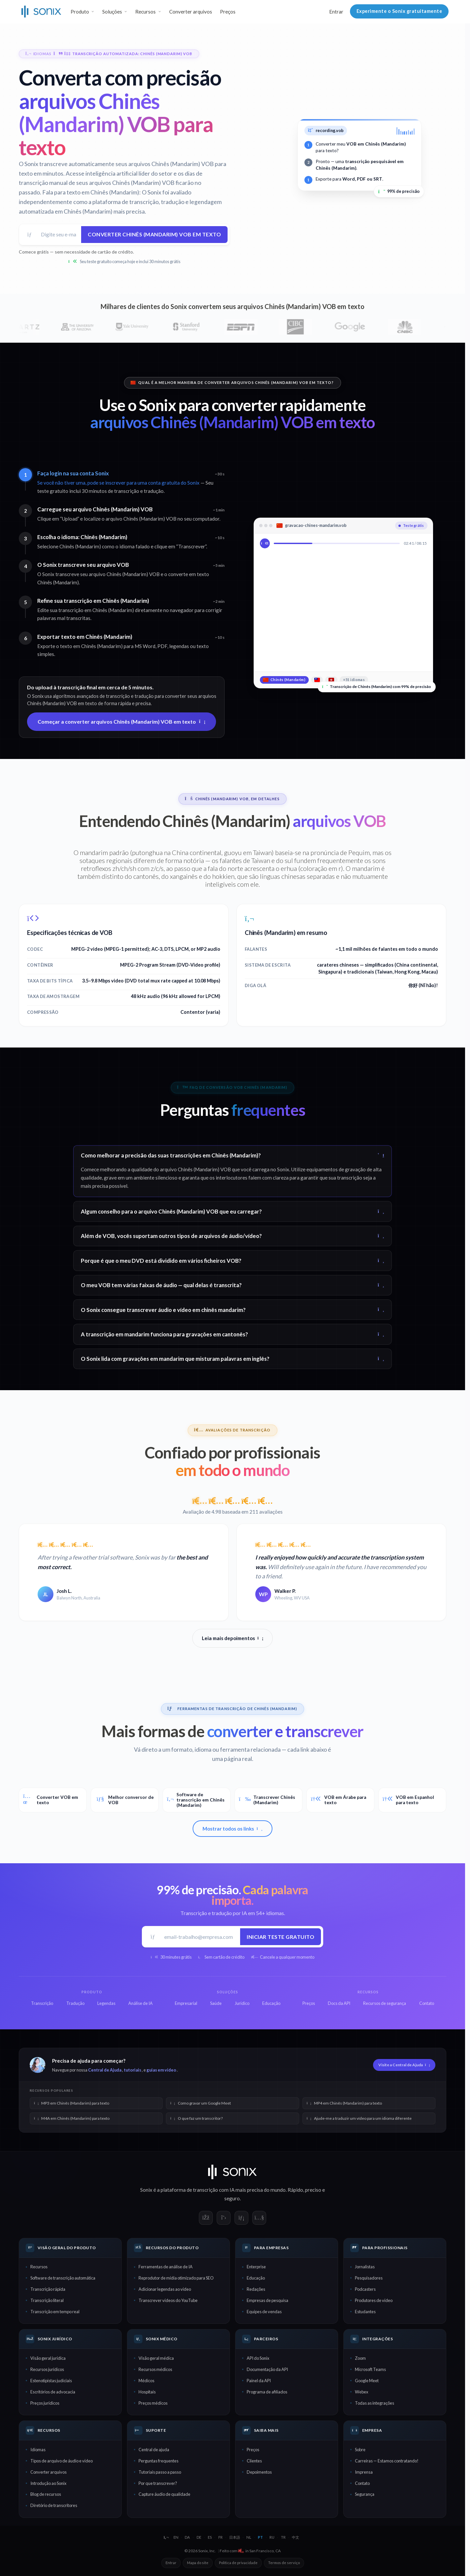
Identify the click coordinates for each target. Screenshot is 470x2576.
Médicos (146, 2380)
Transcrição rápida (47, 2289)
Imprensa (364, 2472)
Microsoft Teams (370, 2369)
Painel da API (259, 2380)
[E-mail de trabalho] (200, 1936)
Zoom (360, 2358)
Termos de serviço (284, 2562)
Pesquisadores (369, 2278)
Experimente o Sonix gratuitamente (399, 11)
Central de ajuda (154, 2449)
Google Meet (367, 2380)
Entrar (336, 12)
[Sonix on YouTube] (259, 2218)
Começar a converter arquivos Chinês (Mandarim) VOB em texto (121, 721)
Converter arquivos (190, 12)
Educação (256, 2278)
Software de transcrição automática (62, 2278)
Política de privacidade (238, 2562)
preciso (313, 2190)
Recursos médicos (155, 2369)
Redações (256, 2289)
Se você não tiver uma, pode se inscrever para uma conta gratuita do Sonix (118, 483)
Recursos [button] (145, 12)
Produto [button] (80, 12)
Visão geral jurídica (48, 2358)
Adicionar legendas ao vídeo (165, 2289)
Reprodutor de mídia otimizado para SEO (176, 2278)
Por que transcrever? (158, 2483)
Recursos (38, 2266)
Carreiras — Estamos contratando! (387, 2460)
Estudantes (365, 2311)
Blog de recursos (45, 2494)
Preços (227, 12)
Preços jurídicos (44, 2403)
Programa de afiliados (267, 2391)
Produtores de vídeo (373, 2300)
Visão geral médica (156, 2358)
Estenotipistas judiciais (51, 2380)
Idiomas (38, 2449)
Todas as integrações (374, 2403)
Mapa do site (197, 2562)
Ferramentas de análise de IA (166, 2266)
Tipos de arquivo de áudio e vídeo (61, 2460)
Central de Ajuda (104, 2070)
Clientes (254, 2460)
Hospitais (147, 2391)
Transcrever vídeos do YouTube (168, 2300)
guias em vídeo (161, 2070)
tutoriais (132, 2070)
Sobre (360, 2449)
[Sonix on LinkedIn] (241, 2218)
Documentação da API (267, 2369)
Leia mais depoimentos (233, 1638)
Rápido (295, 2190)
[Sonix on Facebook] (206, 2218)
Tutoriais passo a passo (160, 2472)
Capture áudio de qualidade (164, 2494)
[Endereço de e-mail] (59, 234)
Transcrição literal (47, 2300)
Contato (362, 2483)
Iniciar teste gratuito (280, 1937)
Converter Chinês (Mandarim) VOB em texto (154, 234)
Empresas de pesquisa (267, 2300)
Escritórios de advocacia (52, 2391)
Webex (361, 2391)
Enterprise (256, 2266)
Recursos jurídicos (47, 2369)
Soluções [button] (112, 12)
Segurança (364, 2494)
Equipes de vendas (264, 2311)
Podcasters (365, 2289)
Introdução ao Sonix (48, 2483)
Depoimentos (259, 2472)
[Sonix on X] (224, 2218)
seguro (232, 2198)
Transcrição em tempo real (54, 2311)
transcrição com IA (214, 2190)
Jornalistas (365, 2266)
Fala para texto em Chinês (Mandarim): (91, 192)
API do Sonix (258, 2358)
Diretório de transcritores (53, 2505)
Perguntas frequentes (158, 2460)
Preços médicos (153, 2403)
